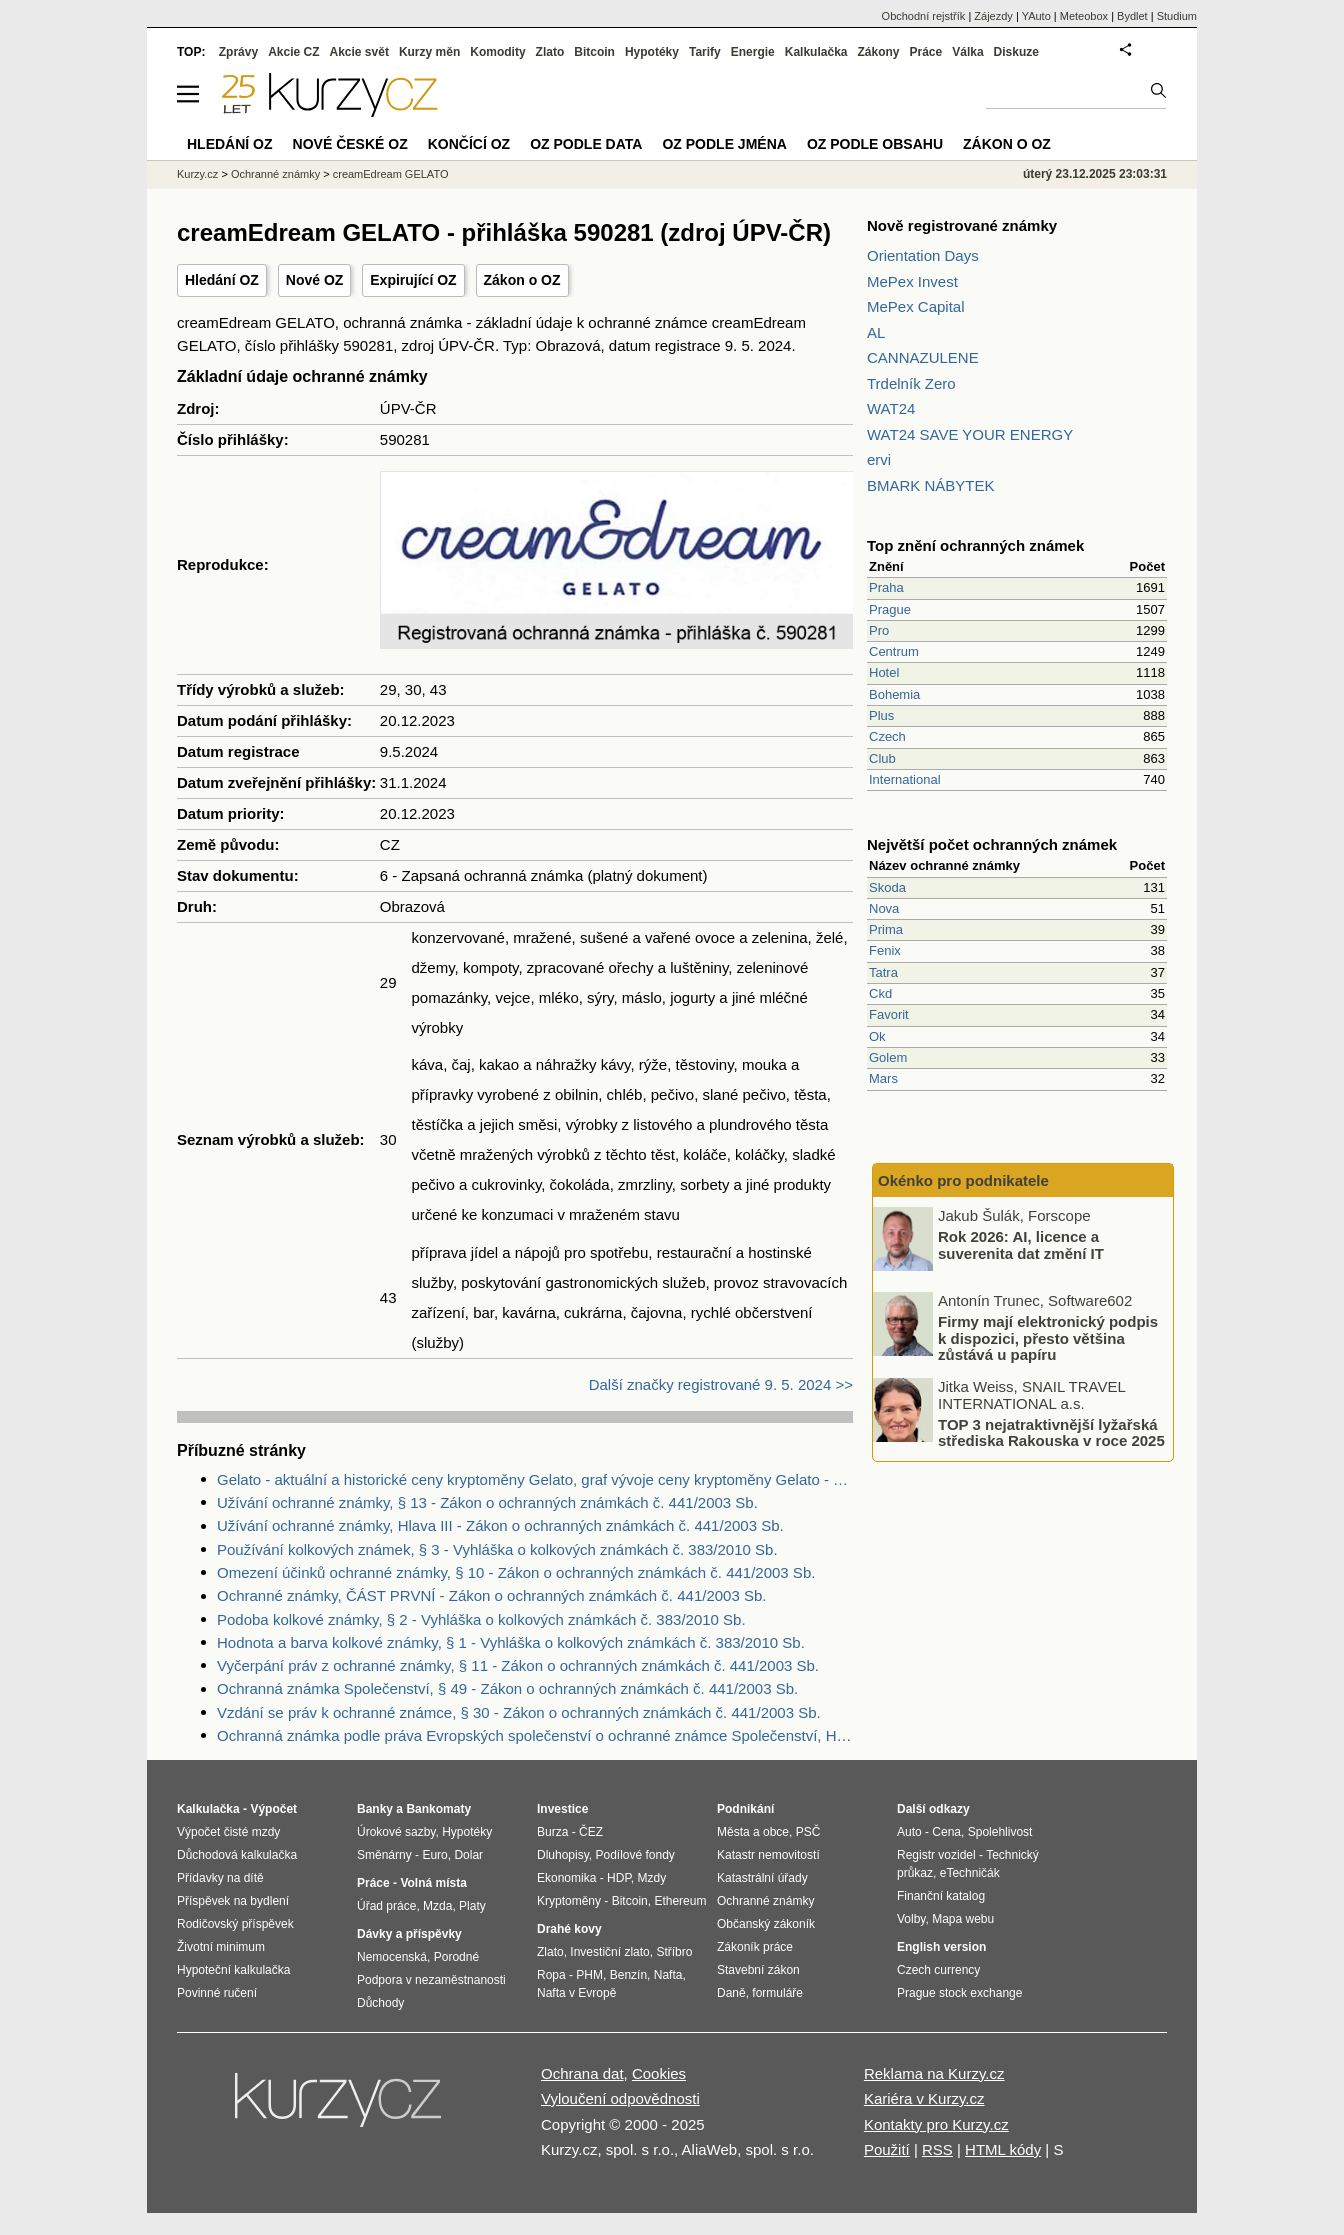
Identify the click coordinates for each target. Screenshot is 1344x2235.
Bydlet (1132, 16)
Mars (883, 1078)
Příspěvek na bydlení (233, 1901)
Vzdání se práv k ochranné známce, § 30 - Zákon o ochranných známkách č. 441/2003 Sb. (519, 1712)
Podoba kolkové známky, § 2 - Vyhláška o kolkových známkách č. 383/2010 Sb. (481, 1619)
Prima (886, 929)
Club (882, 758)
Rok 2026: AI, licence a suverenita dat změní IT (1021, 1245)
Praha (886, 587)
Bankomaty (438, 1809)
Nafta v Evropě (576, 1993)
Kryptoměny (569, 1901)
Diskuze (1016, 52)
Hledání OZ (222, 280)
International (905, 779)
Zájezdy (993, 16)
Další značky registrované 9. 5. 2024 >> (721, 1384)
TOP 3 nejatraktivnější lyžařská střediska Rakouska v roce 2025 (1051, 1432)
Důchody (380, 2003)
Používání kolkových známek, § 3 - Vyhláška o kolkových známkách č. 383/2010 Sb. (497, 1549)
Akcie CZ (293, 52)
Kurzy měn (429, 52)
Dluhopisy (563, 1855)
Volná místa (433, 1883)
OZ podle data (586, 144)
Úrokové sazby (396, 1832)
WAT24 (891, 408)
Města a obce (753, 1832)
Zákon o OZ (522, 280)
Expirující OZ (413, 280)
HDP (619, 1878)
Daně (731, 1993)
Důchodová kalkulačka (237, 1855)
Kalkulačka (816, 52)
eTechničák (970, 1873)
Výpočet (273, 1809)
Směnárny (384, 1855)
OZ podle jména (724, 144)
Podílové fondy (634, 1855)
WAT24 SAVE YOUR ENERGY (970, 434)
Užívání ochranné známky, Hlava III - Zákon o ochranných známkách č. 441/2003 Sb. (500, 1525)
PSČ (808, 1832)
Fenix (885, 950)
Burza (552, 1832)
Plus (881, 715)
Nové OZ (315, 280)
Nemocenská (392, 1957)
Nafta (668, 1975)
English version (941, 1947)
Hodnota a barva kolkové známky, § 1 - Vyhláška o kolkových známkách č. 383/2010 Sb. (511, 1642)
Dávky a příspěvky (409, 1934)
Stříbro (674, 1952)
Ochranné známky (275, 174)
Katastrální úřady (762, 1878)
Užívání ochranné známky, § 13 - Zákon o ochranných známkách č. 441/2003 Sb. (487, 1502)
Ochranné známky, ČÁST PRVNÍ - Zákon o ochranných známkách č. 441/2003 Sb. (491, 1595)
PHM (589, 1975)
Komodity (497, 52)
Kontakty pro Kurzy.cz (936, 2124)
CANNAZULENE (923, 357)
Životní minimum (221, 1947)
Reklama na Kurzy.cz (934, 2073)
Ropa (551, 1975)
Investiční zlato (609, 1952)
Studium (1177, 16)
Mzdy (652, 1878)
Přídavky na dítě (220, 1878)
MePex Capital (916, 306)
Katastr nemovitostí (768, 1855)
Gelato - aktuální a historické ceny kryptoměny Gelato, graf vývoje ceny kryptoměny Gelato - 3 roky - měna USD (535, 1479)
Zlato (550, 52)
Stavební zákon (758, 1970)
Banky (375, 1809)
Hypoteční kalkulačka (233, 1970)
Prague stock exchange (959, 1993)
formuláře (777, 1993)
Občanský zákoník (766, 1924)
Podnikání (745, 1809)
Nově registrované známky (962, 225)
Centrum (894, 651)
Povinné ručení (217, 1993)
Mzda (437, 1906)
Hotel (884, 672)
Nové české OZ (350, 144)
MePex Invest (912, 281)
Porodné (456, 1957)
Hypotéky (652, 52)
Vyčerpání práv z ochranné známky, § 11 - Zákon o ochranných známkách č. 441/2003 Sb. (518, 1665)
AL (876, 332)
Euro (434, 1855)
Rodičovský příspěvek (235, 1924)
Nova (884, 908)
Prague (890, 609)
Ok (877, 1036)
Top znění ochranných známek (975, 545)
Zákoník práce (755, 1947)
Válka (967, 52)
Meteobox (1084, 16)
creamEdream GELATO (391, 174)
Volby (911, 1919)
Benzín (628, 1975)
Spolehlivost (1000, 1832)
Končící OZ (469, 144)
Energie (753, 52)
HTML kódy (1003, 2149)
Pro (879, 630)
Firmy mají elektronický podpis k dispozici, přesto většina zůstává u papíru (1048, 1338)
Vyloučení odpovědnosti (620, 2098)
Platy (472, 1906)
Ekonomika (566, 1878)
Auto (909, 1832)
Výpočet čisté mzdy (228, 1832)
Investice (562, 1809)
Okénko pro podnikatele (963, 1180)
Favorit (889, 1014)
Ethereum (680, 1901)
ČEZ (591, 1832)
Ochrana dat (582, 2073)
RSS (937, 2149)
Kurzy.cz (197, 174)
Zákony (878, 52)
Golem (888, 1057)
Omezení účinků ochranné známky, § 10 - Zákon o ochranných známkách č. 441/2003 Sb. (516, 1572)
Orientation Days (923, 255)
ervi (879, 459)
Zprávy (238, 52)
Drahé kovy (569, 1929)
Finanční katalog (941, 1896)
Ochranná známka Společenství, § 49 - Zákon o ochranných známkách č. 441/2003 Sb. (507, 1688)
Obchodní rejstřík (924, 16)
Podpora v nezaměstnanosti (431, 1980)
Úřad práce (386, 1906)
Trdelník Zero (911, 383)
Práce (926, 52)
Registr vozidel (936, 1855)
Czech (887, 736)
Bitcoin (594, 52)
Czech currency (938, 1970)
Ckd (880, 993)
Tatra (883, 972)
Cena (946, 1832)
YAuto (1036, 16)
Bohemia (894, 694)
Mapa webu (963, 1919)
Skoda (887, 887)
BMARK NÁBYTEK (931, 485)
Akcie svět (359, 52)
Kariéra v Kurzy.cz (924, 2098)
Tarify (705, 52)
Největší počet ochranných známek (992, 844)
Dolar (468, 1855)
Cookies (659, 2073)
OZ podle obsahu (875, 144)
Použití (887, 2149)
